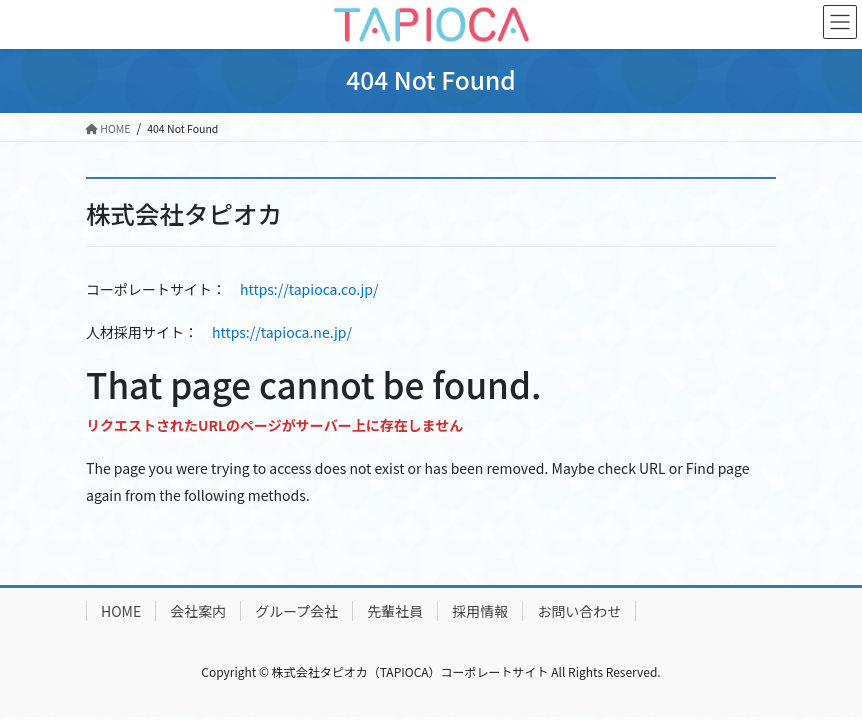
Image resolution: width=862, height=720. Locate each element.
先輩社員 (395, 611)
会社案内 (198, 611)
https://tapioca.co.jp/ (309, 289)
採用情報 (480, 611)
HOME (121, 611)
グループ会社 (296, 611)
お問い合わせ (579, 611)
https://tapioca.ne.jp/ (282, 332)
